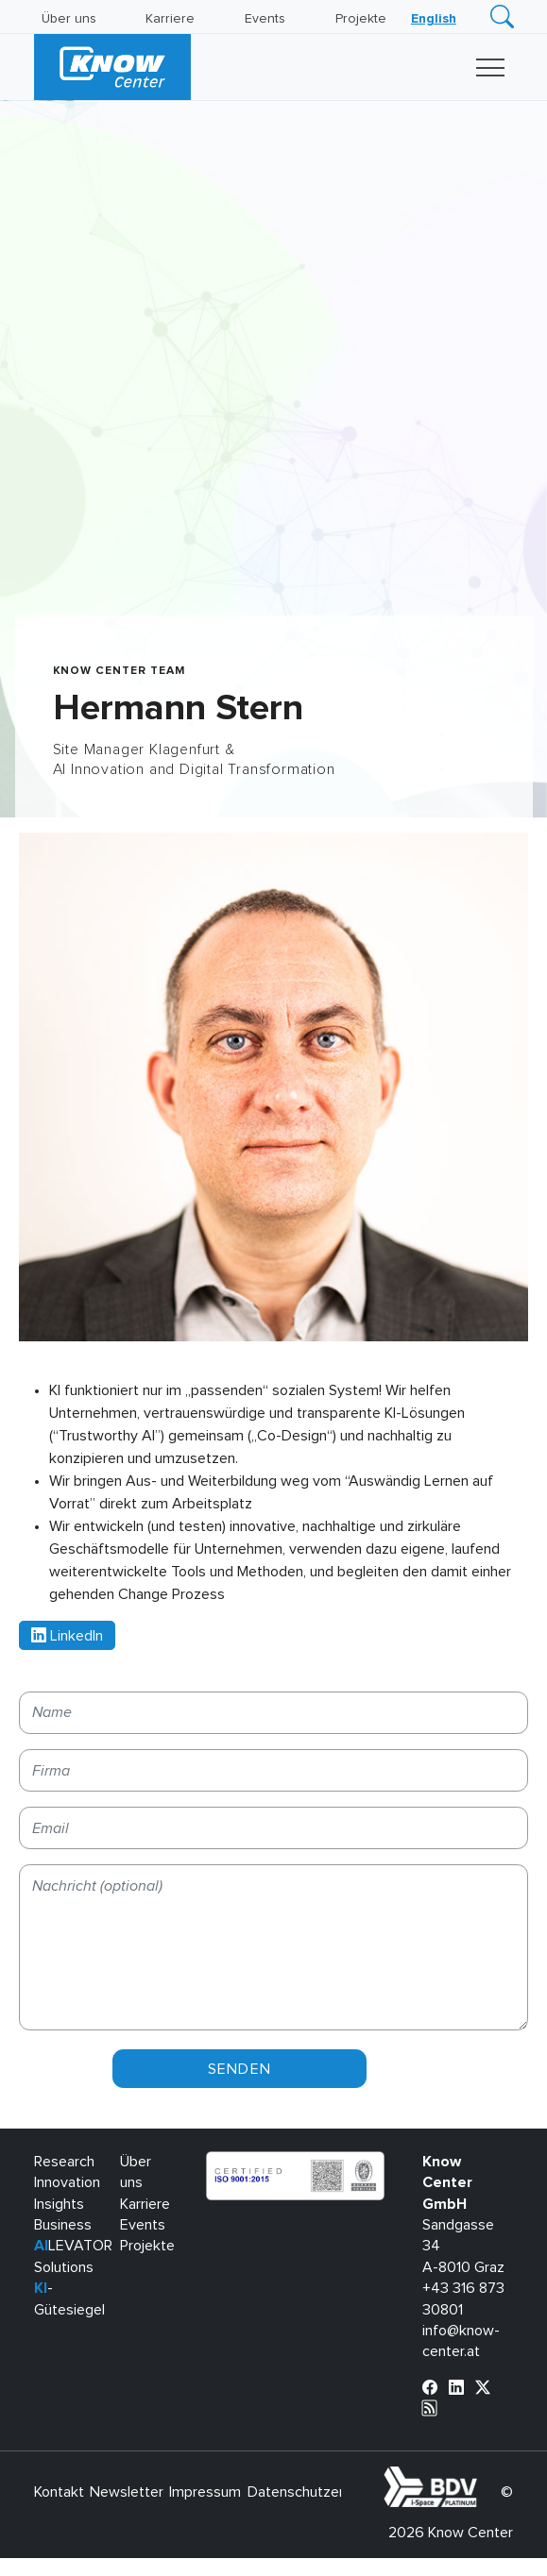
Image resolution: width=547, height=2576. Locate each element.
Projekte (360, 18)
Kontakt (59, 2492)
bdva (481, 2476)
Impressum (205, 2492)
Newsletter (126, 2492)
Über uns (69, 18)
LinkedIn (67, 1635)
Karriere (170, 18)
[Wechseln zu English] (433, 18)
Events (265, 18)
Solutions (64, 2267)
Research (64, 2161)
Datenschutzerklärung (319, 2492)
